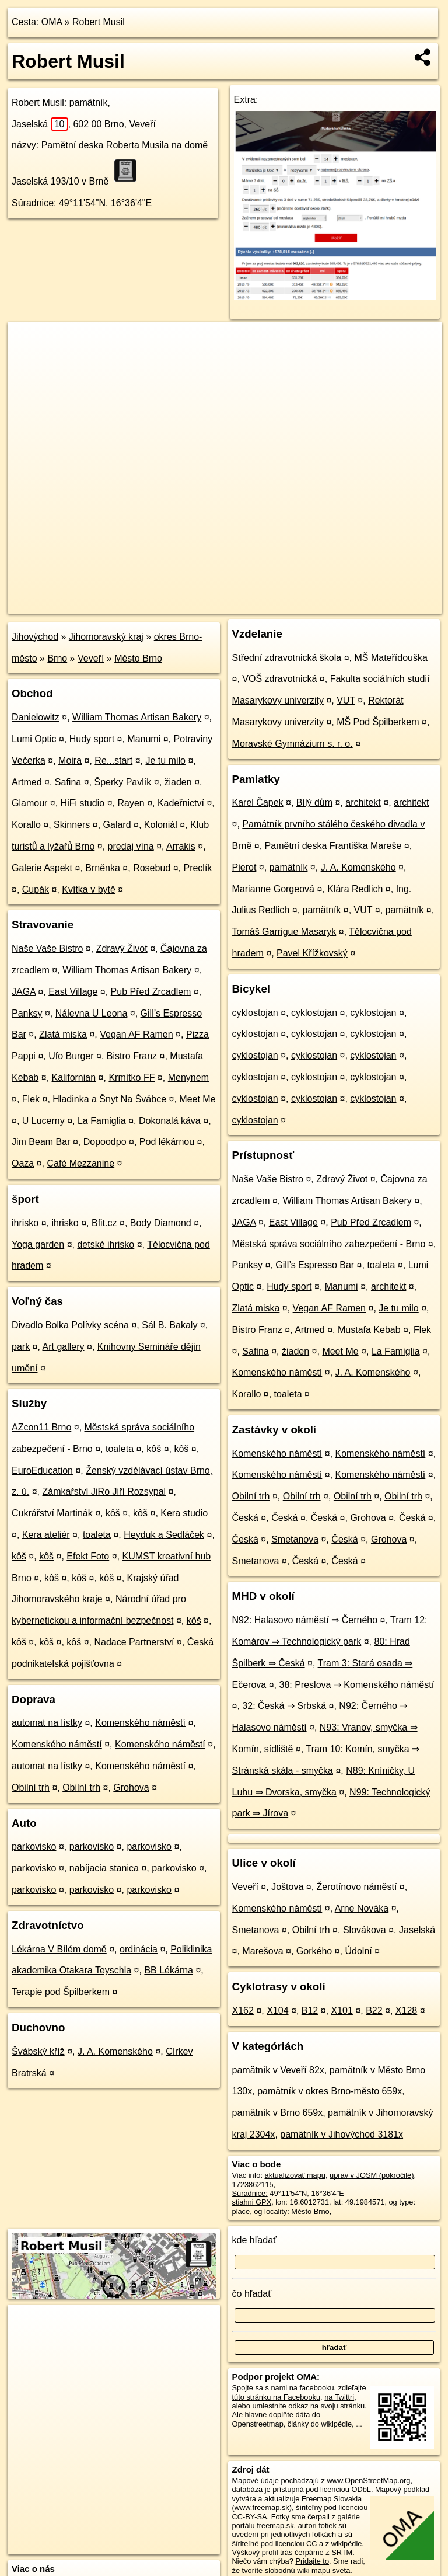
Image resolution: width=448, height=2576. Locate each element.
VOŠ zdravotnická (279, 679)
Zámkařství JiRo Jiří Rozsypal (104, 1491)
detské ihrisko (105, 1244)
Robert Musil (98, 22)
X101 (342, 2010)
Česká (245, 1518)
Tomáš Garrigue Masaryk (284, 932)
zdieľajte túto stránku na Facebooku (299, 2392)
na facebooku (311, 2387)
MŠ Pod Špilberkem (378, 722)
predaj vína (131, 846)
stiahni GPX (252, 2202)
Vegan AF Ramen (136, 1034)
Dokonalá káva (170, 1121)
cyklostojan (255, 1013)
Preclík (197, 868)
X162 (243, 2010)
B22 (374, 2010)
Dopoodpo (105, 1142)
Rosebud (151, 868)
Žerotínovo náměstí (357, 1887)
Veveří (91, 658)
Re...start (113, 760)
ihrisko (25, 1223)
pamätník (289, 867)
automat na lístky (47, 1723)
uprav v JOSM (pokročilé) (372, 2175)
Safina (68, 782)
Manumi (143, 739)
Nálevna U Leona (91, 1013)
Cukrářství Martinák (52, 1513)
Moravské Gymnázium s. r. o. (292, 744)
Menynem (188, 1077)
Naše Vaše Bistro (47, 948)
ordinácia (139, 1949)
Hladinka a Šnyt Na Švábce (109, 1099)
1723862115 (253, 2184)
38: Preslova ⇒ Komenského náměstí (357, 1685)
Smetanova (294, 1539)
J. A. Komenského (115, 2051)
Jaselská (40, 124)
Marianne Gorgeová (273, 889)
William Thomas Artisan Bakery (136, 717)
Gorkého (314, 1951)
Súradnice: (34, 203)
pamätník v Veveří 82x (278, 2070)
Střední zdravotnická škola (287, 658)
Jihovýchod (35, 637)
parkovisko (34, 1846)
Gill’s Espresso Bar (314, 1265)
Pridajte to (312, 2561)
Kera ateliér (46, 1535)
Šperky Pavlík (122, 782)
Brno (57, 658)
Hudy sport (91, 739)
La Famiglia (102, 1121)
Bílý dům (314, 802)
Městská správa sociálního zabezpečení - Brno (329, 1244)
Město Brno (138, 658)
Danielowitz (36, 717)
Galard (117, 825)
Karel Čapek (258, 802)
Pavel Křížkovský (312, 953)
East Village (72, 992)
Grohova (131, 1787)
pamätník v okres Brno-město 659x (329, 2091)
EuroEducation (42, 1470)
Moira (70, 760)
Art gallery (64, 1347)
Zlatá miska (63, 1034)
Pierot (244, 867)
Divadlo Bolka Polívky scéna (70, 1325)
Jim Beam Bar (41, 1142)
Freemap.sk (301, 604)
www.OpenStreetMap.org (368, 2480)
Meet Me (197, 1099)
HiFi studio (83, 803)
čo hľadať (252, 2294)
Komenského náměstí (140, 1723)
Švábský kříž (38, 2051)
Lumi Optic (34, 739)
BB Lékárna (168, 1970)
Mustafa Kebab (369, 1330)
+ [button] (28, 341)
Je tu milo (165, 760)
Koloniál (160, 825)
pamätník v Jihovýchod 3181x (341, 2134)
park (21, 1347)
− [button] (28, 359)
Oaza (23, 1163)
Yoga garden (38, 1244)
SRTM (341, 2552)
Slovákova (364, 1930)
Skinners (72, 825)
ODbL (360, 2489)
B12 (310, 2010)
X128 (406, 2010)
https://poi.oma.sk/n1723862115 (390, 604)
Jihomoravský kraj (106, 637)
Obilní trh (31, 1787)
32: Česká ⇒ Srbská (284, 1706)
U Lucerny (43, 1121)
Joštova (287, 1887)
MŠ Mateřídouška (390, 658)
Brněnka (102, 868)
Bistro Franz (132, 1056)
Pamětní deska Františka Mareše (333, 846)
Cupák (35, 889)
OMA (51, 22)
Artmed (27, 782)
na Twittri (339, 2397)
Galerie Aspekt (42, 868)
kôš (153, 1449)
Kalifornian (74, 1077)
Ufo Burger (70, 1056)
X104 (277, 2010)
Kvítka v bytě (89, 889)
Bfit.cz (104, 1223)
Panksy (27, 1013)
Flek (31, 1099)
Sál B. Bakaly (169, 1325)
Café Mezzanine (81, 1163)
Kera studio (184, 1513)
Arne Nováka (362, 1908)
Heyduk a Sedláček (164, 1535)
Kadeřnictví (181, 803)
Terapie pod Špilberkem (61, 1992)
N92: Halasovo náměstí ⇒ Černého (305, 1620)
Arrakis (180, 846)
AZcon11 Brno (41, 1427)
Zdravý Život (122, 948)
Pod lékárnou (166, 1142)
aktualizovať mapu (295, 2175)
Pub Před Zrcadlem (151, 992)
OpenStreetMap (241, 604)
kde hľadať (254, 2240)
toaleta (120, 1449)
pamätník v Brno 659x (277, 2113)
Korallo (26, 825)
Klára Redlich (355, 889)
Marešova (262, 1951)
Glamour (29, 803)
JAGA (24, 992)
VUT (346, 700)
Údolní (358, 1951)
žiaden (178, 782)
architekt (362, 802)
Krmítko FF (131, 1077)
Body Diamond (160, 1223)
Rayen (130, 803)
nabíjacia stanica (104, 1868)
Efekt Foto (87, 1556)
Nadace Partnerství (134, 1642)
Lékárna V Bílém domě (59, 1949)
